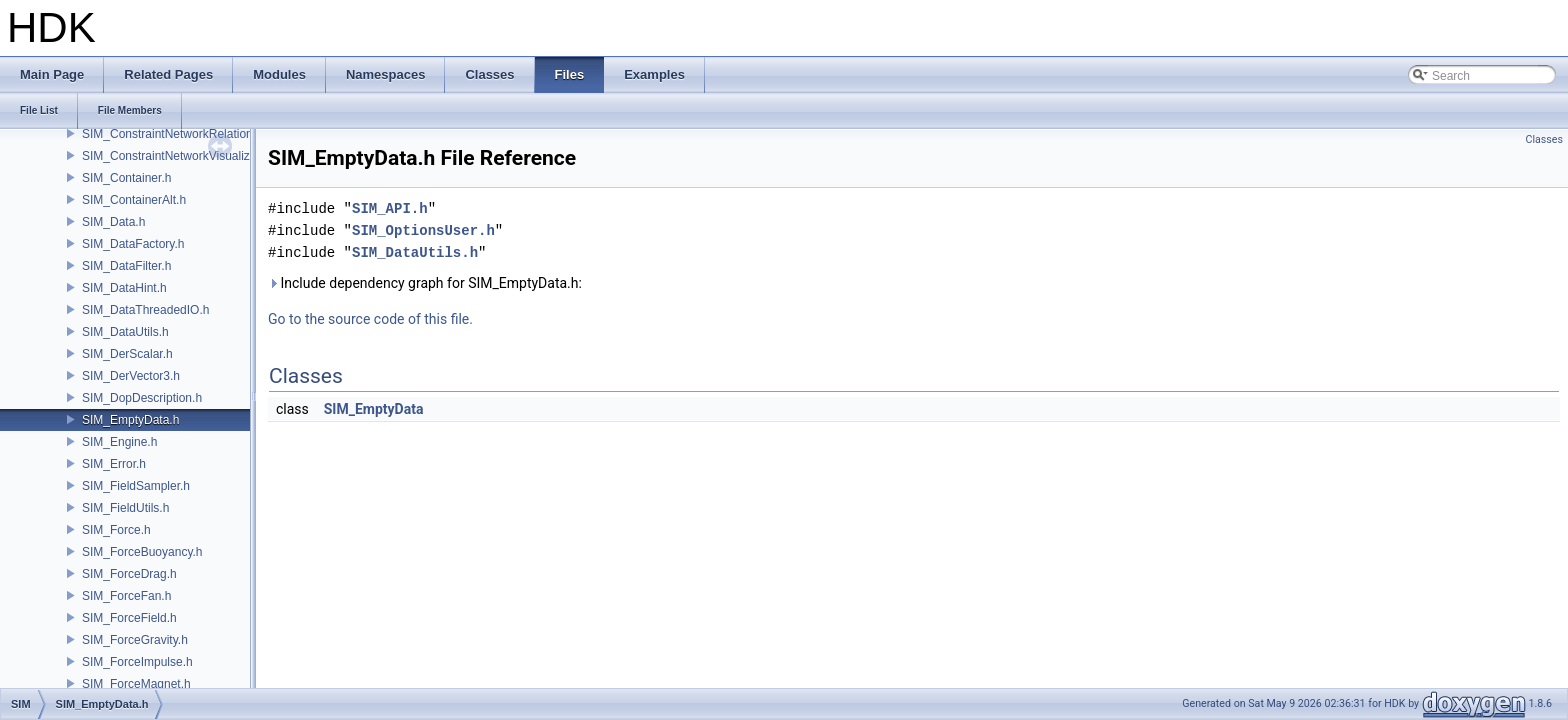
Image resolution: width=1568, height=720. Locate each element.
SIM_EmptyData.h (130, 420)
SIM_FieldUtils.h (125, 508)
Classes (1544, 139)
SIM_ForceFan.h (126, 596)
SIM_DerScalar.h (127, 354)
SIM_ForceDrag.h (129, 574)
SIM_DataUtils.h (125, 332)
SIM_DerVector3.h (131, 376)
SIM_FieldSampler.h (136, 486)
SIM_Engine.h (119, 442)
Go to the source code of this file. (370, 319)
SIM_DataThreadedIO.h (145, 310)
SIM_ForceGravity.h (135, 640)
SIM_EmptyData (374, 409)
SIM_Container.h (126, 178)
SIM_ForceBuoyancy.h (142, 552)
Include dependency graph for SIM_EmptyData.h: (425, 283)
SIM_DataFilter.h (126, 266)
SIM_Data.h (113, 222)
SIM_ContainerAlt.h (134, 200)
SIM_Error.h (114, 464)
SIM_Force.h (116, 530)
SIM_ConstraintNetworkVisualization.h (184, 156)
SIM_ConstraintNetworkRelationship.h (183, 134)
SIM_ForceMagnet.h (136, 684)
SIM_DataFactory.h (133, 244)
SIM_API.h (390, 208)
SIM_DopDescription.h (142, 398)
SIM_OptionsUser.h (423, 230)
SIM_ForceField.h (129, 618)
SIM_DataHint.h (124, 288)
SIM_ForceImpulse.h (137, 662)
